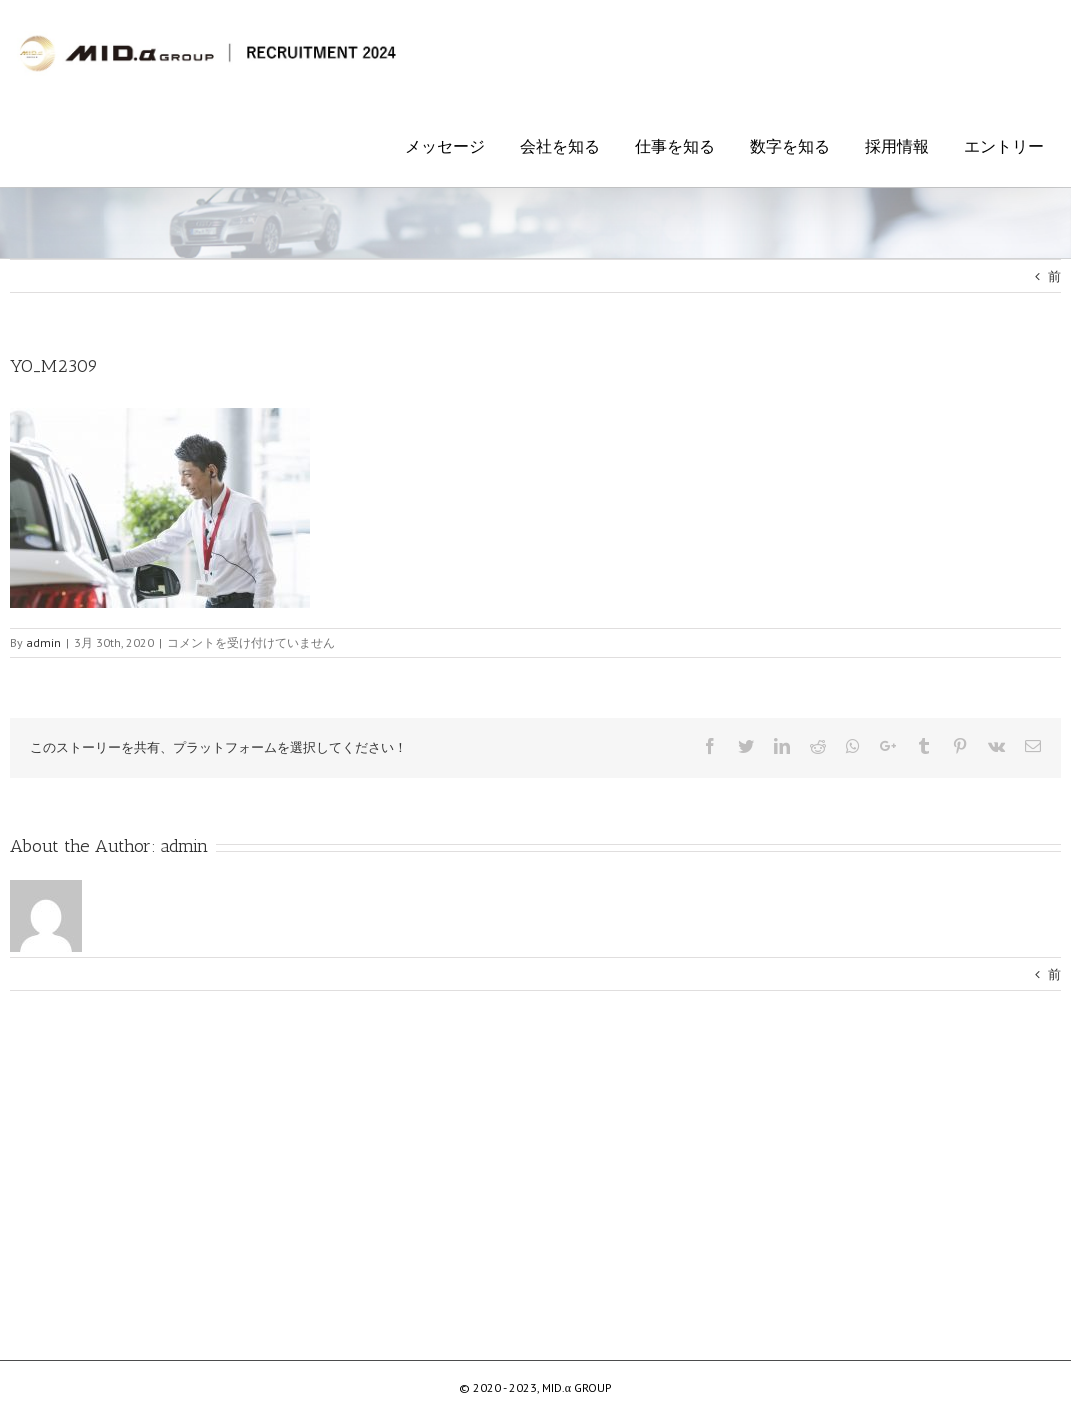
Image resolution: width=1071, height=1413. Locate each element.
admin (184, 846)
